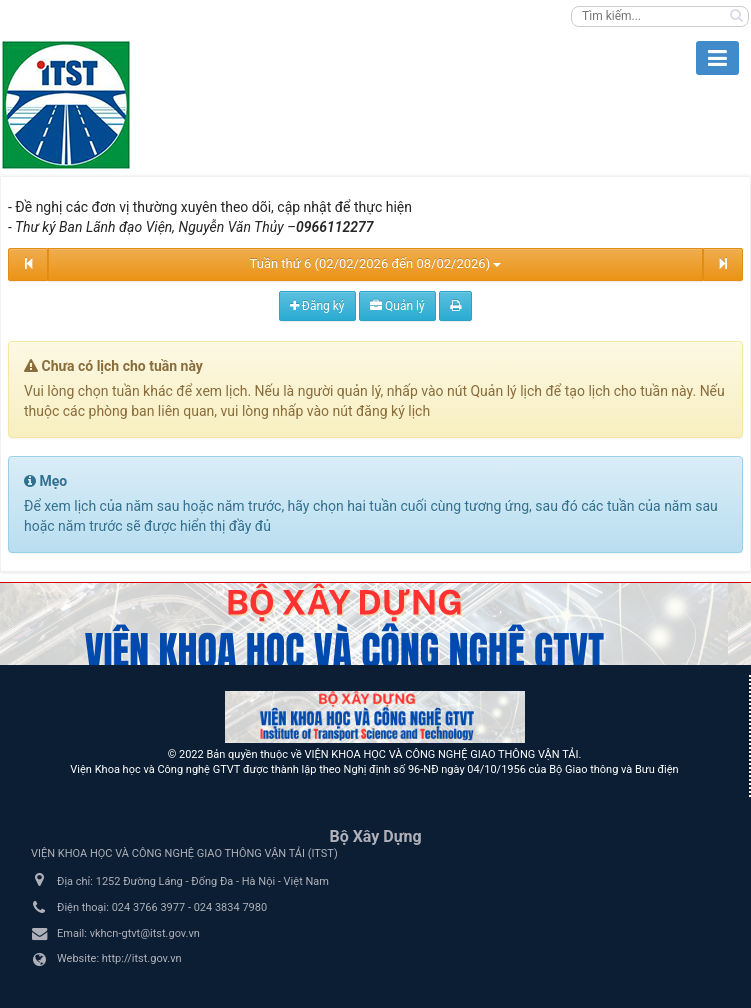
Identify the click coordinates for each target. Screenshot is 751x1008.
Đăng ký (317, 306)
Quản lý (397, 306)
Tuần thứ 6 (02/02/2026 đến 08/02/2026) (376, 263)
